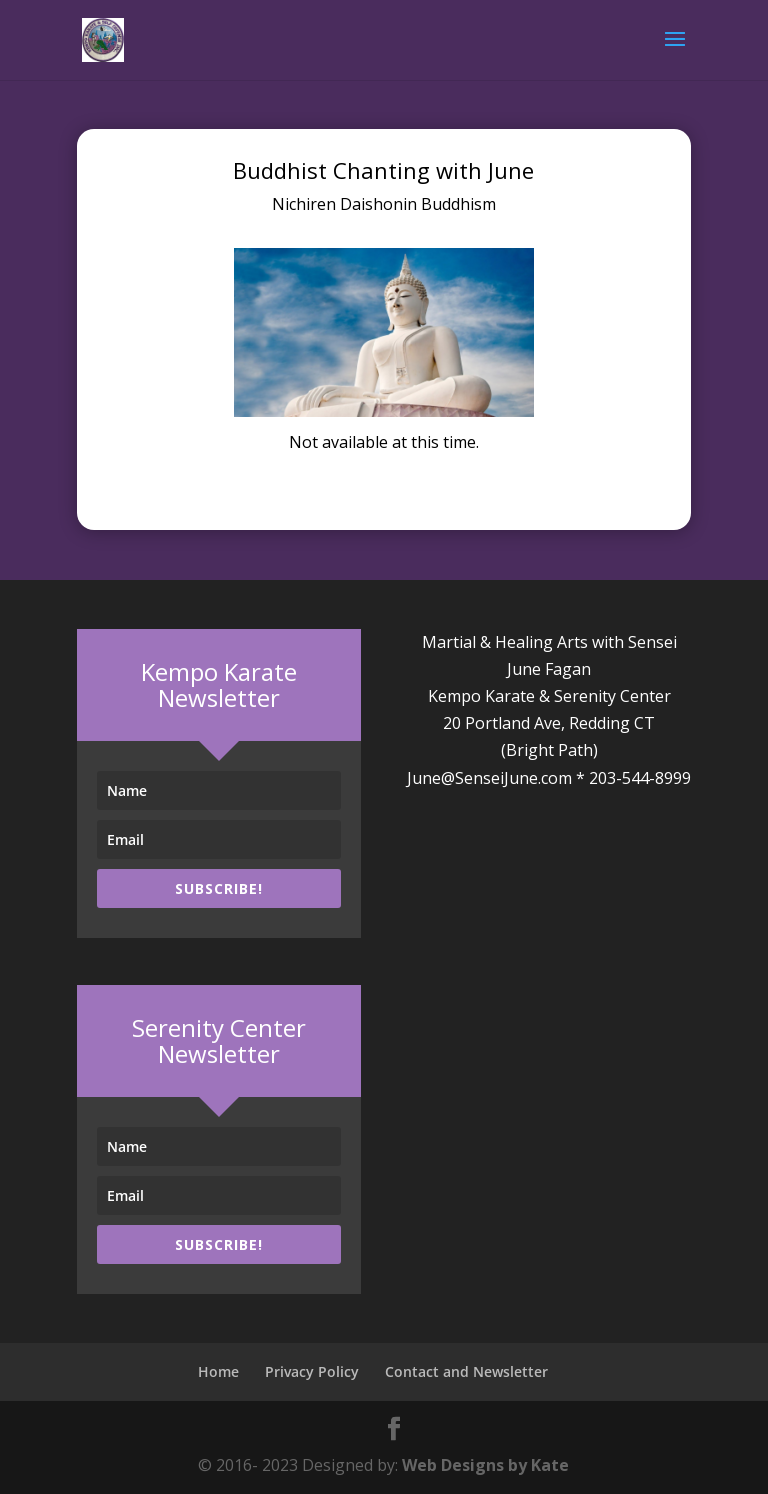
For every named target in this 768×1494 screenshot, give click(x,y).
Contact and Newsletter (466, 1371)
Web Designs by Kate (485, 1465)
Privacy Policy (312, 1371)
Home (218, 1371)
